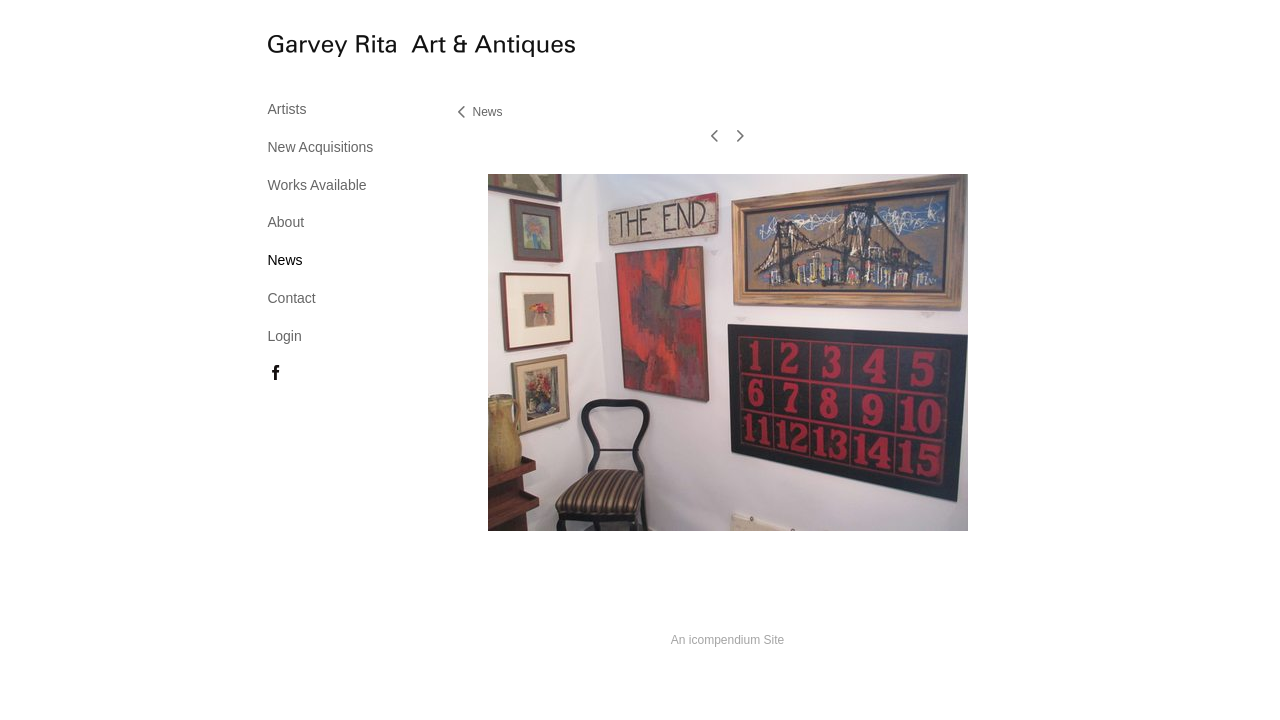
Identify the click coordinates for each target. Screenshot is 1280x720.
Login (285, 336)
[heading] (318, 49)
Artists (287, 109)
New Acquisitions (321, 147)
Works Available (317, 185)
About (286, 222)
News (285, 260)
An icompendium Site (727, 640)
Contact (292, 298)
